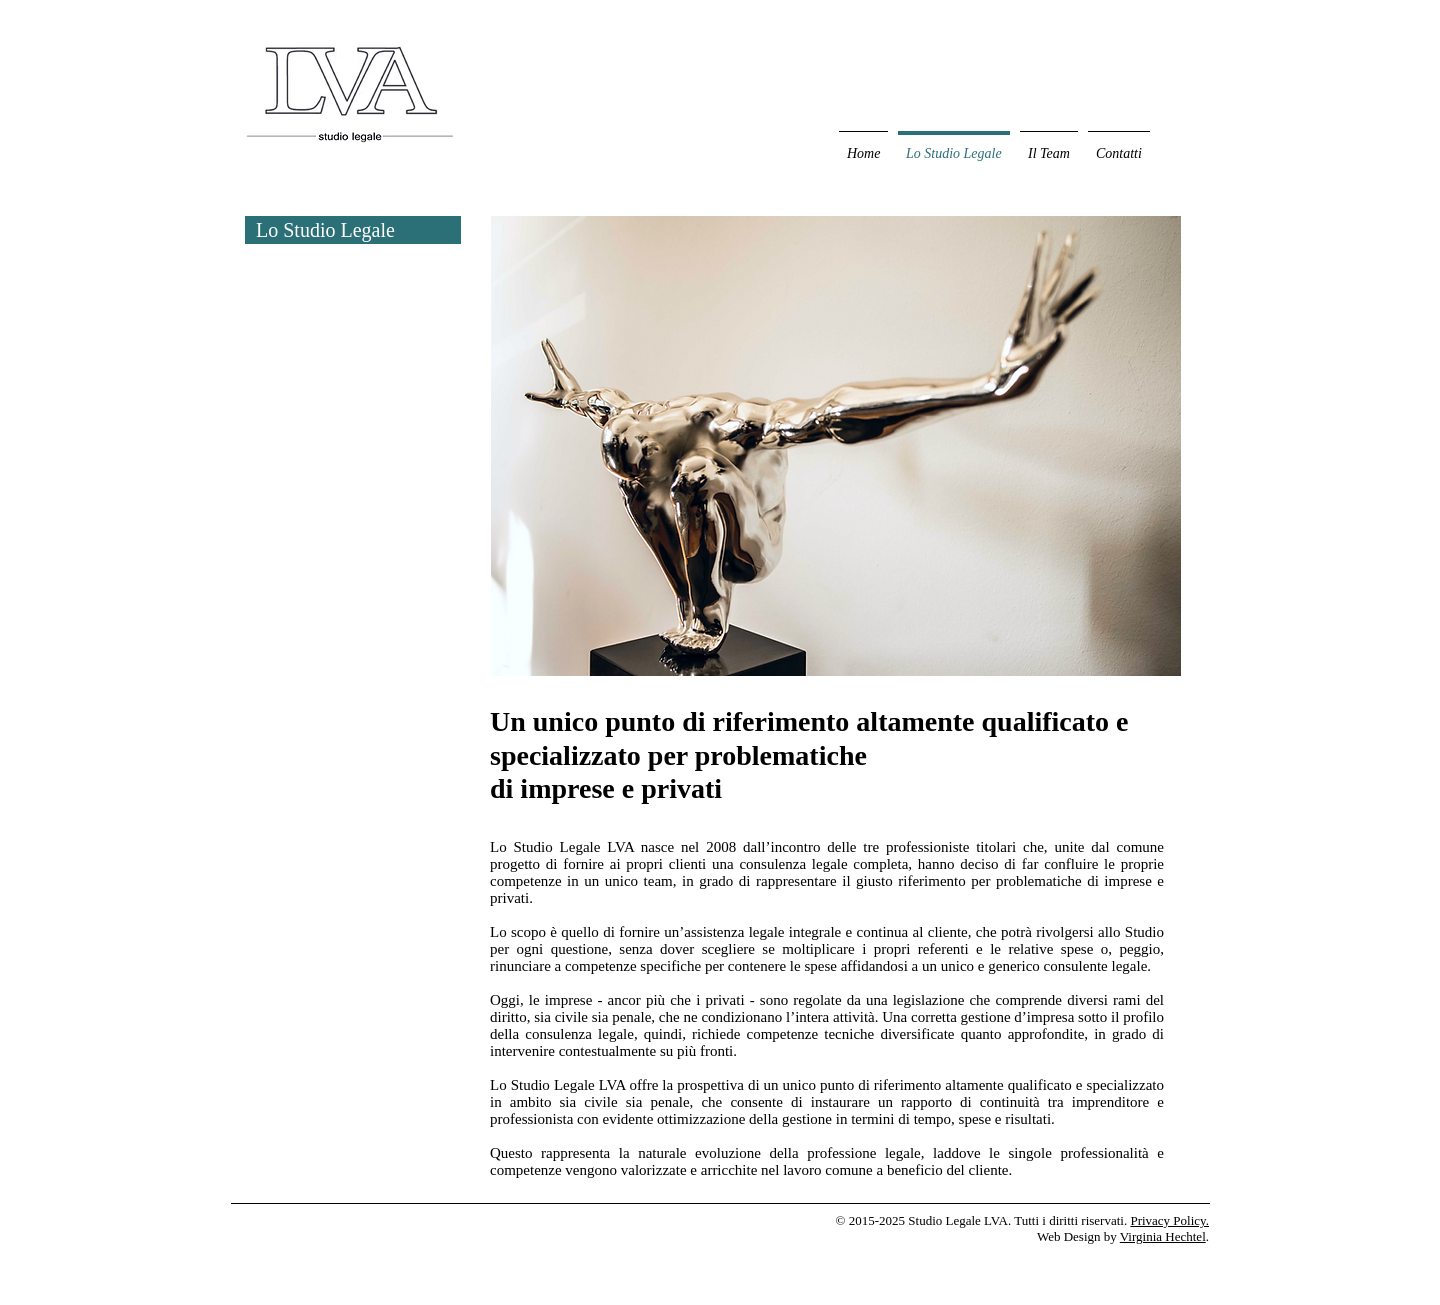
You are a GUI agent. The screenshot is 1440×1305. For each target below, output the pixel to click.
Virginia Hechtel (1163, 1236)
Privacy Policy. (1169, 1220)
